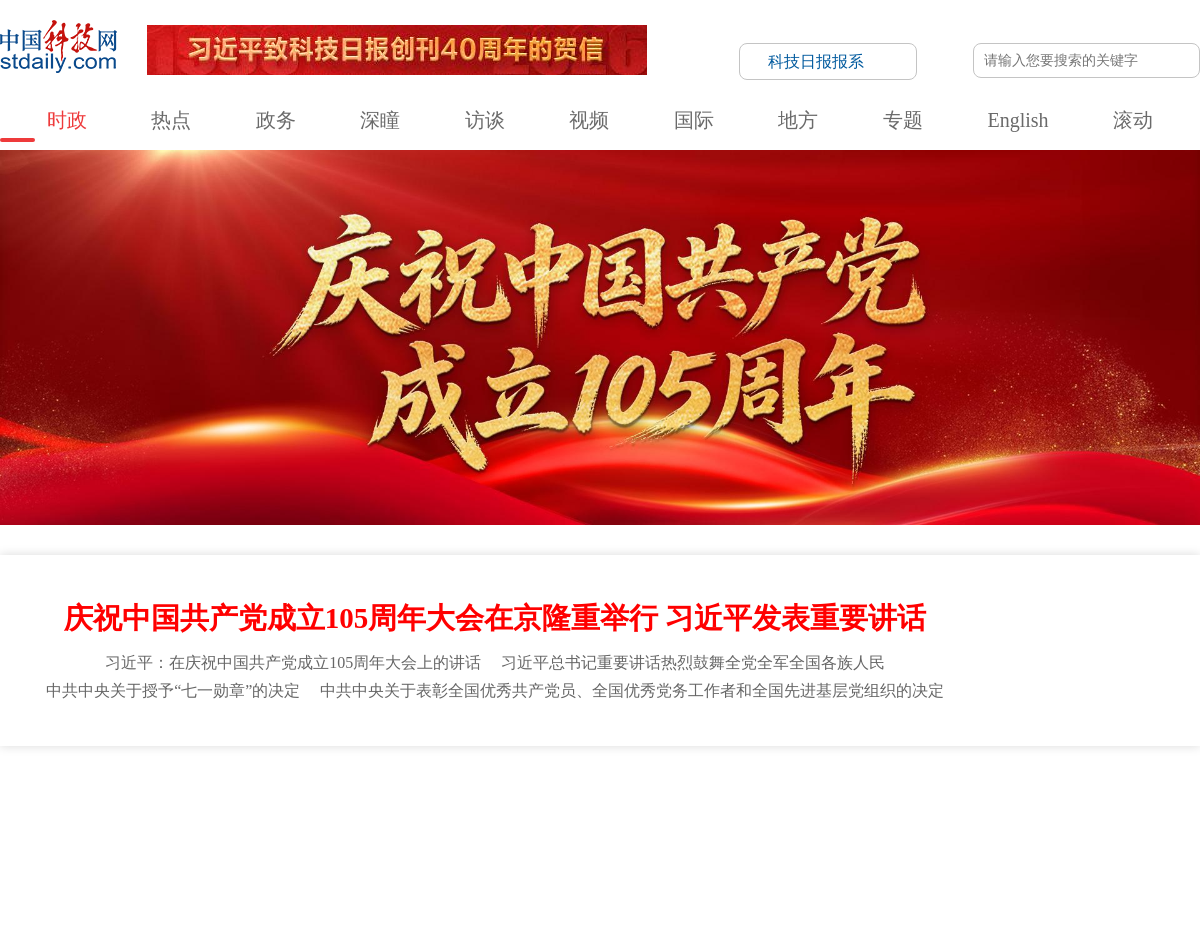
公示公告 (481, 772)
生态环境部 (797, 650)
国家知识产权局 (52, 706)
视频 (475, 41)
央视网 (470, 706)
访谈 (417, 41)
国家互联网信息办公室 (597, 678)
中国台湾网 (708, 706)
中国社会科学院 (953, 678)
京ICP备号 (417, 824)
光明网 (923, 706)
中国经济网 (625, 706)
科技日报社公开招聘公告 (636, 772)
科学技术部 (332, 650)
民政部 (576, 650)
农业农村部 (1150, 650)
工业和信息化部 (430, 650)
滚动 (780, 41)
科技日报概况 (205, 772)
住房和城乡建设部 (900, 650)
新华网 (195, 706)
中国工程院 (1057, 678)
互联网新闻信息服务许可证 (783, 772)
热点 (245, 41)
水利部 (1077, 650)
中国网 (255, 706)
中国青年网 (541, 706)
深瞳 (360, 41)
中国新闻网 (1067, 706)
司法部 (638, 650)
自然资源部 (711, 650)
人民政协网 (1150, 706)
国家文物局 (1150, 678)
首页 (805, 361)
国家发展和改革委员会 (155, 650)
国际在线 (320, 706)
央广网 (864, 706)
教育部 (259, 650)
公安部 (515, 650)
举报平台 (1053, 772)
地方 (590, 41)
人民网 (136, 706)
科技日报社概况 (118, 772)
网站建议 (789, 447)
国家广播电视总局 (351, 678)
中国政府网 (40, 650)
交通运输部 (1003, 650)
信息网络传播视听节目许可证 (942, 772)
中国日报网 (398, 706)
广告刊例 (537, 772)
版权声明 (1110, 772)
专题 (647, 41)
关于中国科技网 (349, 772)
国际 (532, 41)
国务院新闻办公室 (737, 678)
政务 (302, 41)
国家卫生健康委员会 (64, 678)
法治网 (28, 734)
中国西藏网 (792, 706)
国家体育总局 (468, 678)
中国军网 (989, 706)
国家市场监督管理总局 (211, 678)
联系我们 (424, 772)
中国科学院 (848, 678)
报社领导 (274, 772)
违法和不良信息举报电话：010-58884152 (580, 824)
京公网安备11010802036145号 (769, 824)
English (714, 41)
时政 (187, 41)
